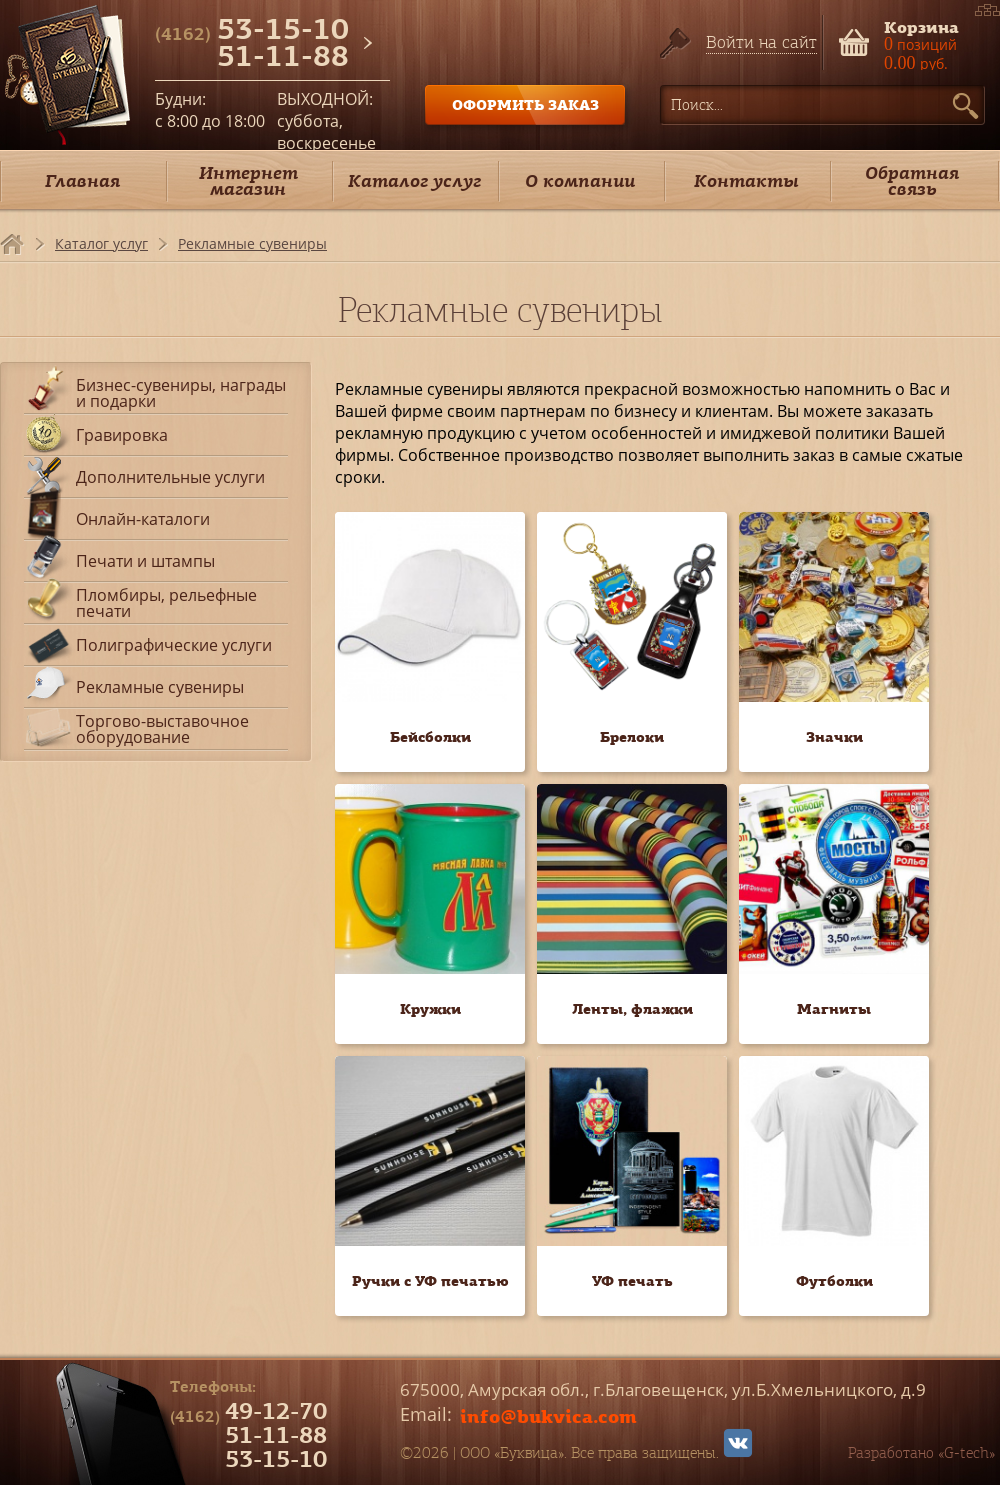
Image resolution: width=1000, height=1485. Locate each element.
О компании (580, 180)
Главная (82, 180)
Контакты (746, 180)
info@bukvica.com (548, 1416)
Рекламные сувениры (252, 243)
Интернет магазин (248, 180)
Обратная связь (912, 180)
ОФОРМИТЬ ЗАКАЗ (525, 104)
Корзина (921, 25)
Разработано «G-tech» (921, 1453)
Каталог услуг (414, 180)
